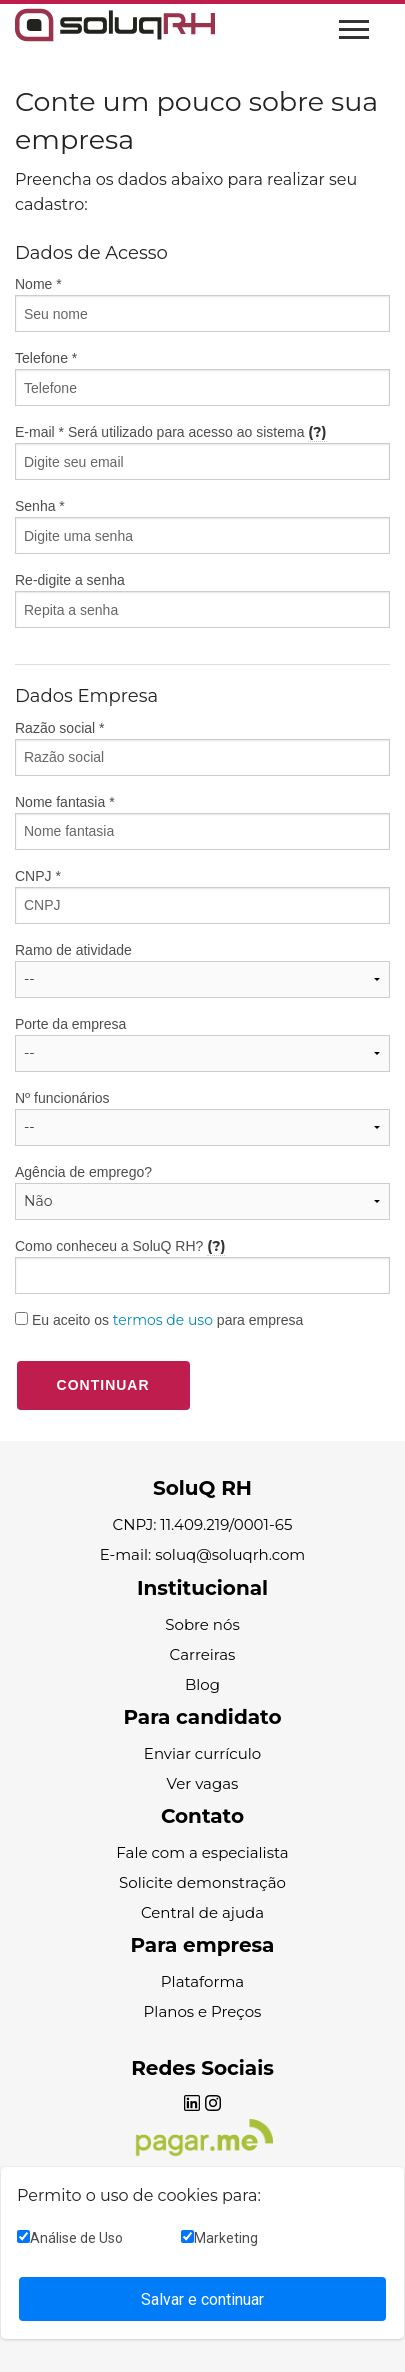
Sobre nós (202, 1624)
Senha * (202, 526)
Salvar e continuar (202, 2299)
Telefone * (202, 378)
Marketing (219, 2238)
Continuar (103, 1385)
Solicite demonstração (202, 1882)
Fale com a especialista (202, 1852)
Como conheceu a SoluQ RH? (202, 1265)
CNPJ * (202, 896)
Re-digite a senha (202, 600)
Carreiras (203, 1654)
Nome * (202, 304)
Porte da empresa (70, 1024)
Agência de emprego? (83, 1172)
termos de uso (163, 1320)
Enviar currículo (202, 1753)
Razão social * (202, 748)
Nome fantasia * (65, 802)
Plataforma (202, 1981)
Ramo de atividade (73, 950)
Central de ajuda (202, 1912)
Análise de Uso (70, 2238)
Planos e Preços (203, 2011)
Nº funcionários (62, 1098)
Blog (202, 1684)
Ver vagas (203, 1783)
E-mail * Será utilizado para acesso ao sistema (202, 451)
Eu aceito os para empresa (159, 1320)
